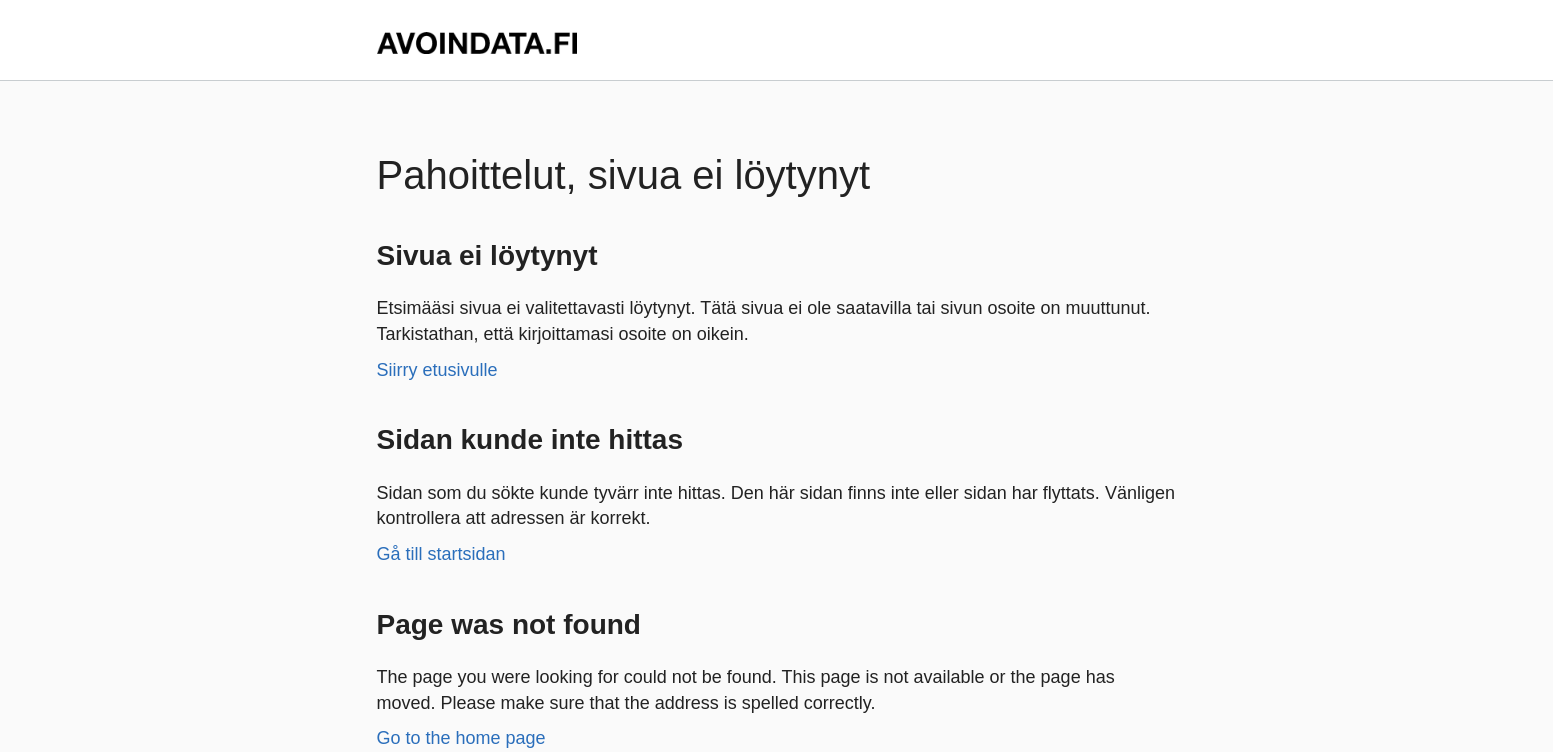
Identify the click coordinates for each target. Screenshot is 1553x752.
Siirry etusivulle (437, 370)
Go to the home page (461, 738)
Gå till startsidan (441, 554)
